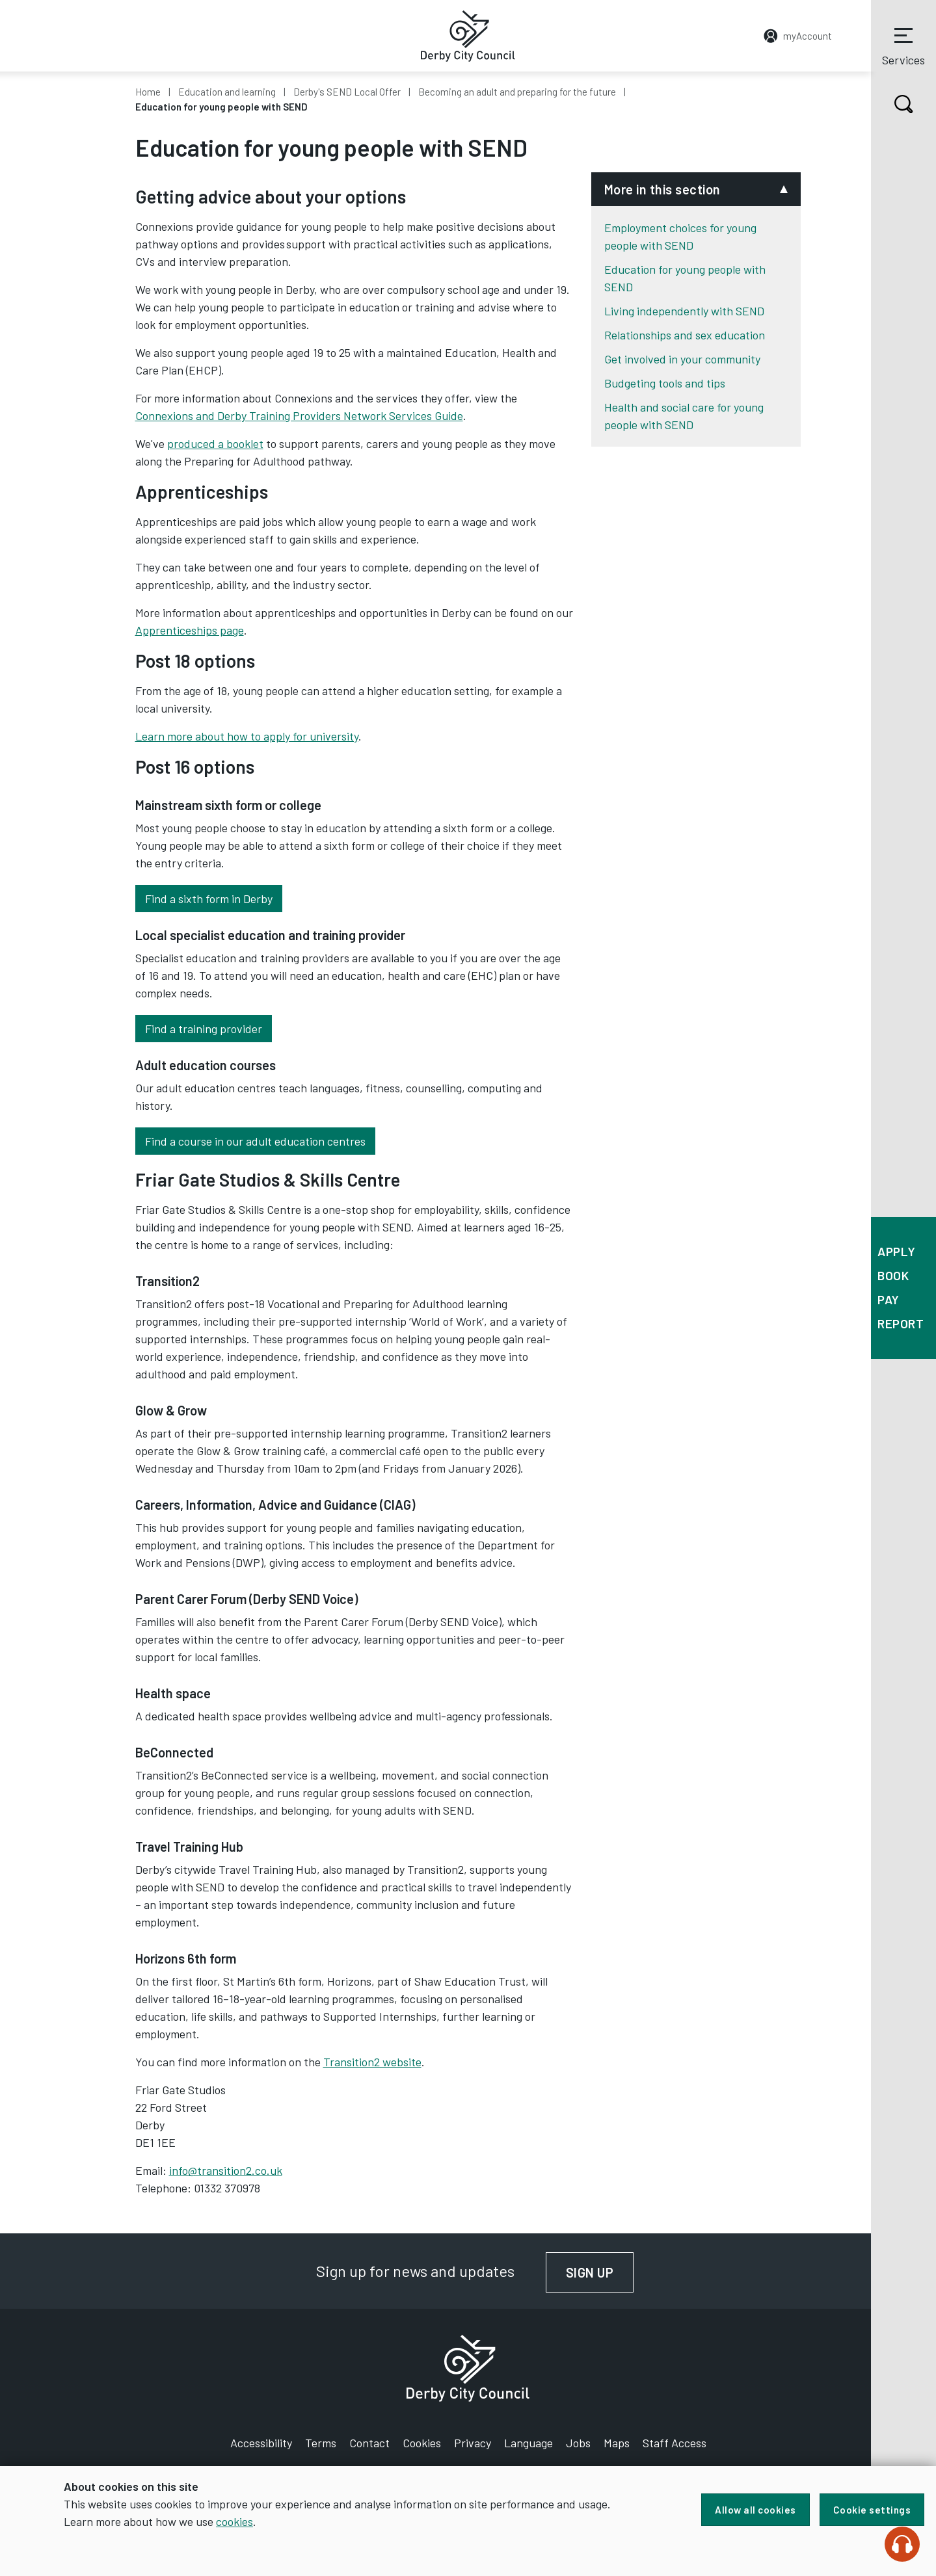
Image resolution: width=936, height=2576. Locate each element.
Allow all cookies (755, 2510)
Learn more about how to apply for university (246, 736)
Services (903, 45)
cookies (234, 2521)
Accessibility (261, 2443)
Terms (320, 2443)
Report (900, 1323)
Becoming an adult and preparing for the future (517, 92)
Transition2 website (372, 2062)
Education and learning (227, 92)
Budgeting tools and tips (664, 383)
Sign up (600, 2272)
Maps (617, 2443)
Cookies (422, 2443)
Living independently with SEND (684, 311)
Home (148, 92)
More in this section (662, 189)
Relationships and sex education (684, 335)
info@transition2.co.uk (225, 2170)
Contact (369, 2443)
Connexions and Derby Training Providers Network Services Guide (299, 415)
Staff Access (674, 2443)
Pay (888, 1299)
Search (892, 104)
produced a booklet (215, 443)
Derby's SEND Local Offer (347, 92)
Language (528, 2443)
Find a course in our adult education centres (255, 1141)
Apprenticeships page (189, 630)
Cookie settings (872, 2510)
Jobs (578, 2443)
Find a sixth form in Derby (209, 898)
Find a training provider (203, 1028)
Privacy (472, 2443)
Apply (896, 1251)
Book (893, 1275)
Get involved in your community (682, 359)
